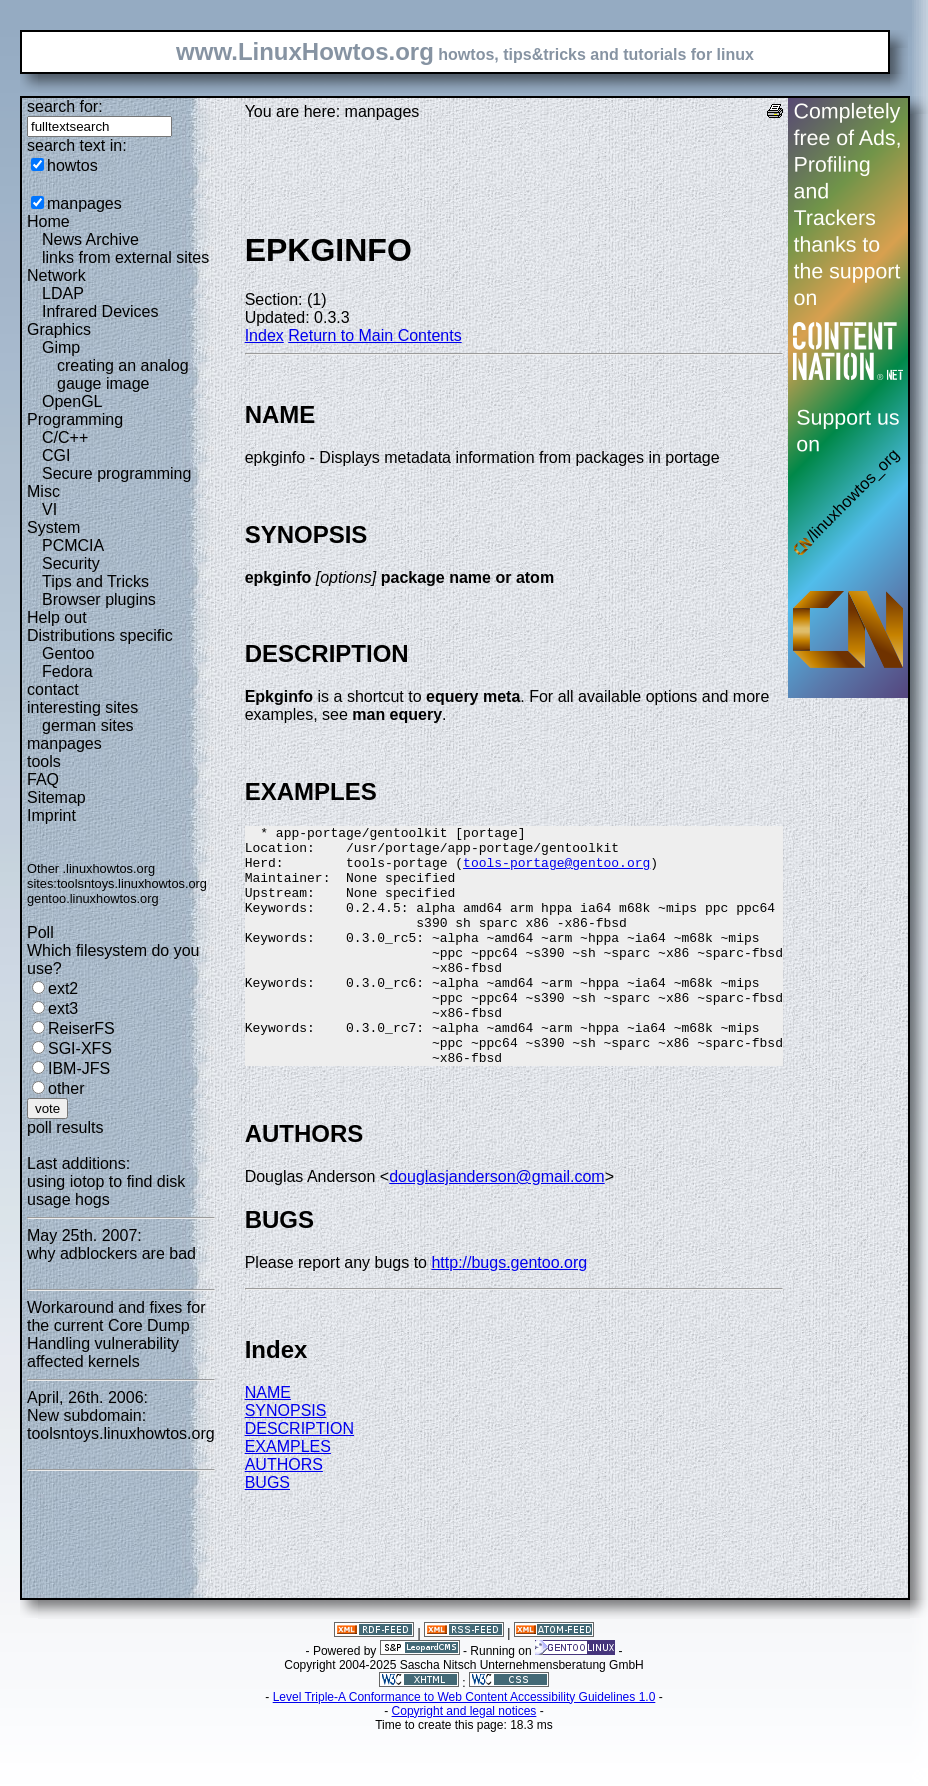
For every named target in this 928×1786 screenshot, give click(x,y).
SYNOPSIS (286, 1458)
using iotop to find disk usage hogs (106, 1190)
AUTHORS (284, 1512)
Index (264, 335)
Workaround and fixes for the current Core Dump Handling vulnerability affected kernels (116, 1334)
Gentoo (68, 653)
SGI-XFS (80, 1048)
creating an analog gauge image (123, 374)
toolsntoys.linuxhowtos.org (132, 883)
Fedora (67, 671)
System (53, 527)
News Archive (90, 239)
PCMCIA (73, 545)
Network (56, 275)
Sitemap (56, 797)
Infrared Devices (100, 311)
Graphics (59, 329)
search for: (65, 106)
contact (53, 689)
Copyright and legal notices (464, 1759)
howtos (72, 165)
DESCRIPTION (299, 1476)
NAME (268, 1440)
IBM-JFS (79, 1068)
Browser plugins (99, 599)
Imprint (51, 815)
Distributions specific (100, 635)
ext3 (63, 1008)
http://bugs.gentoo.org (509, 1310)
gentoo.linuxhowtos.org (93, 898)
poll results (65, 1127)
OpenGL (72, 401)
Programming (75, 419)
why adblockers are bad (111, 1253)
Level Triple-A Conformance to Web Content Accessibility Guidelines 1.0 (464, 1745)
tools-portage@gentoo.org (556, 871)
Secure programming (116, 473)
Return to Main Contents (374, 335)
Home (48, 221)
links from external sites (125, 257)
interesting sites (82, 707)
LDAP (63, 293)
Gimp (61, 347)
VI (49, 509)
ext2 (63, 988)
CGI (56, 455)
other (66, 1088)
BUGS (267, 1530)
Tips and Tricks (95, 581)
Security (71, 563)
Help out (57, 617)
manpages (84, 203)
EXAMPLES (288, 1494)
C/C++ (65, 437)
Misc (43, 491)
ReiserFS (81, 1028)
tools (44, 761)
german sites (88, 725)
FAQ (43, 779)
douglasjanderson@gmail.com (496, 1224)
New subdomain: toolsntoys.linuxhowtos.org (121, 1424)
